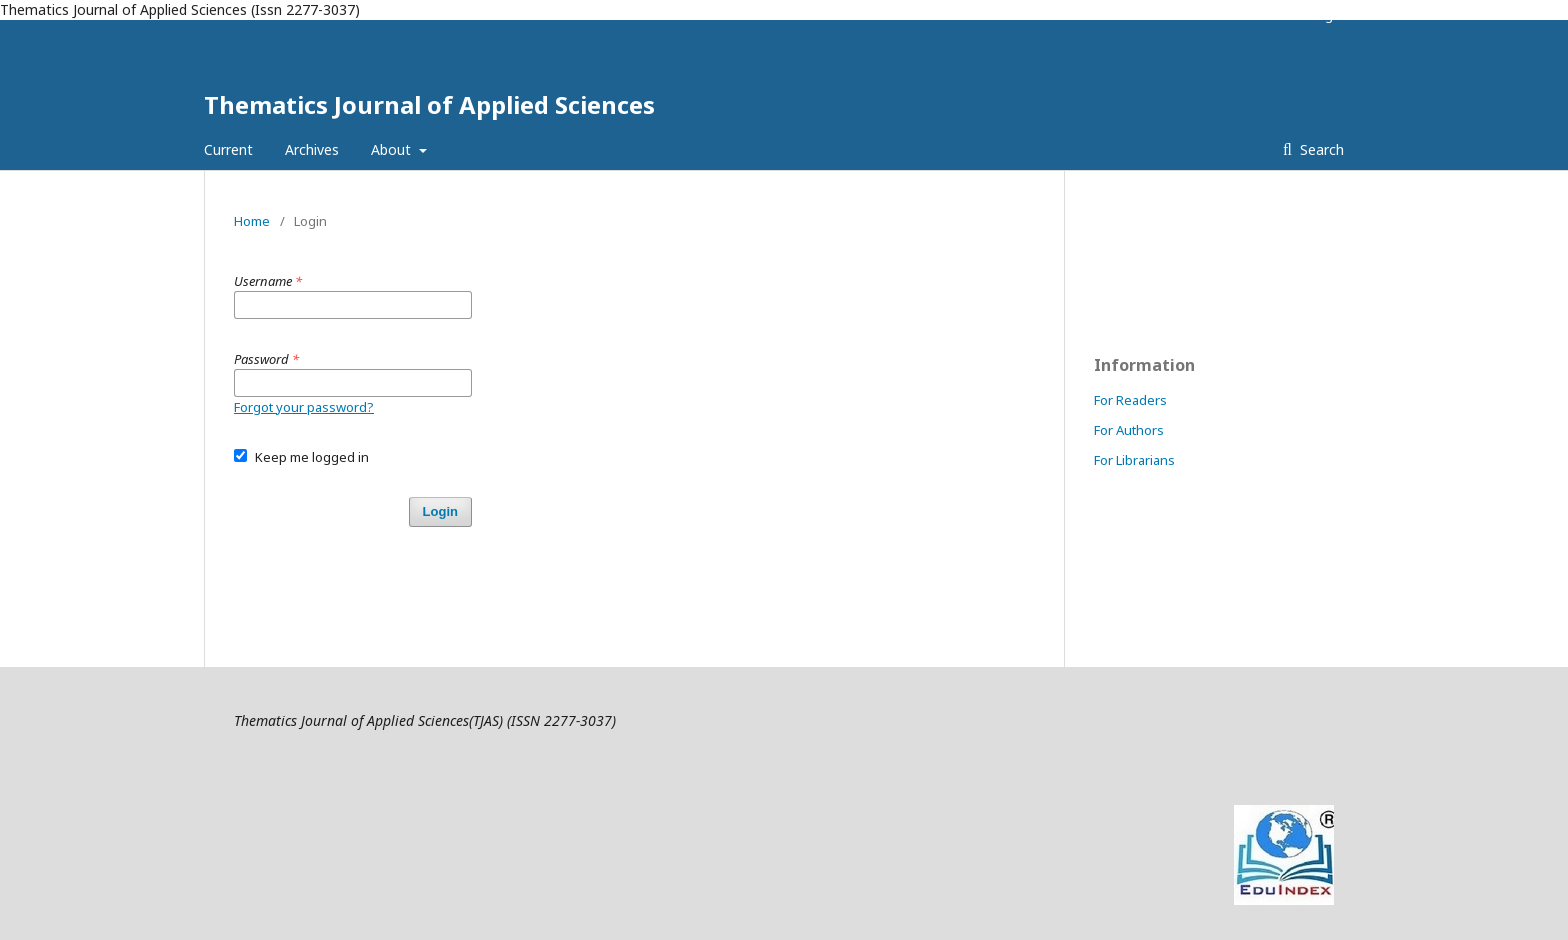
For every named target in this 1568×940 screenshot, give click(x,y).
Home (252, 221)
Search (1320, 149)
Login (1327, 15)
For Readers (1130, 400)
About (393, 149)
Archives (312, 149)
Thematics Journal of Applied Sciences (429, 104)
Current (228, 149)
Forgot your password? (304, 407)
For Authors (1129, 430)
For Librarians (1134, 460)
